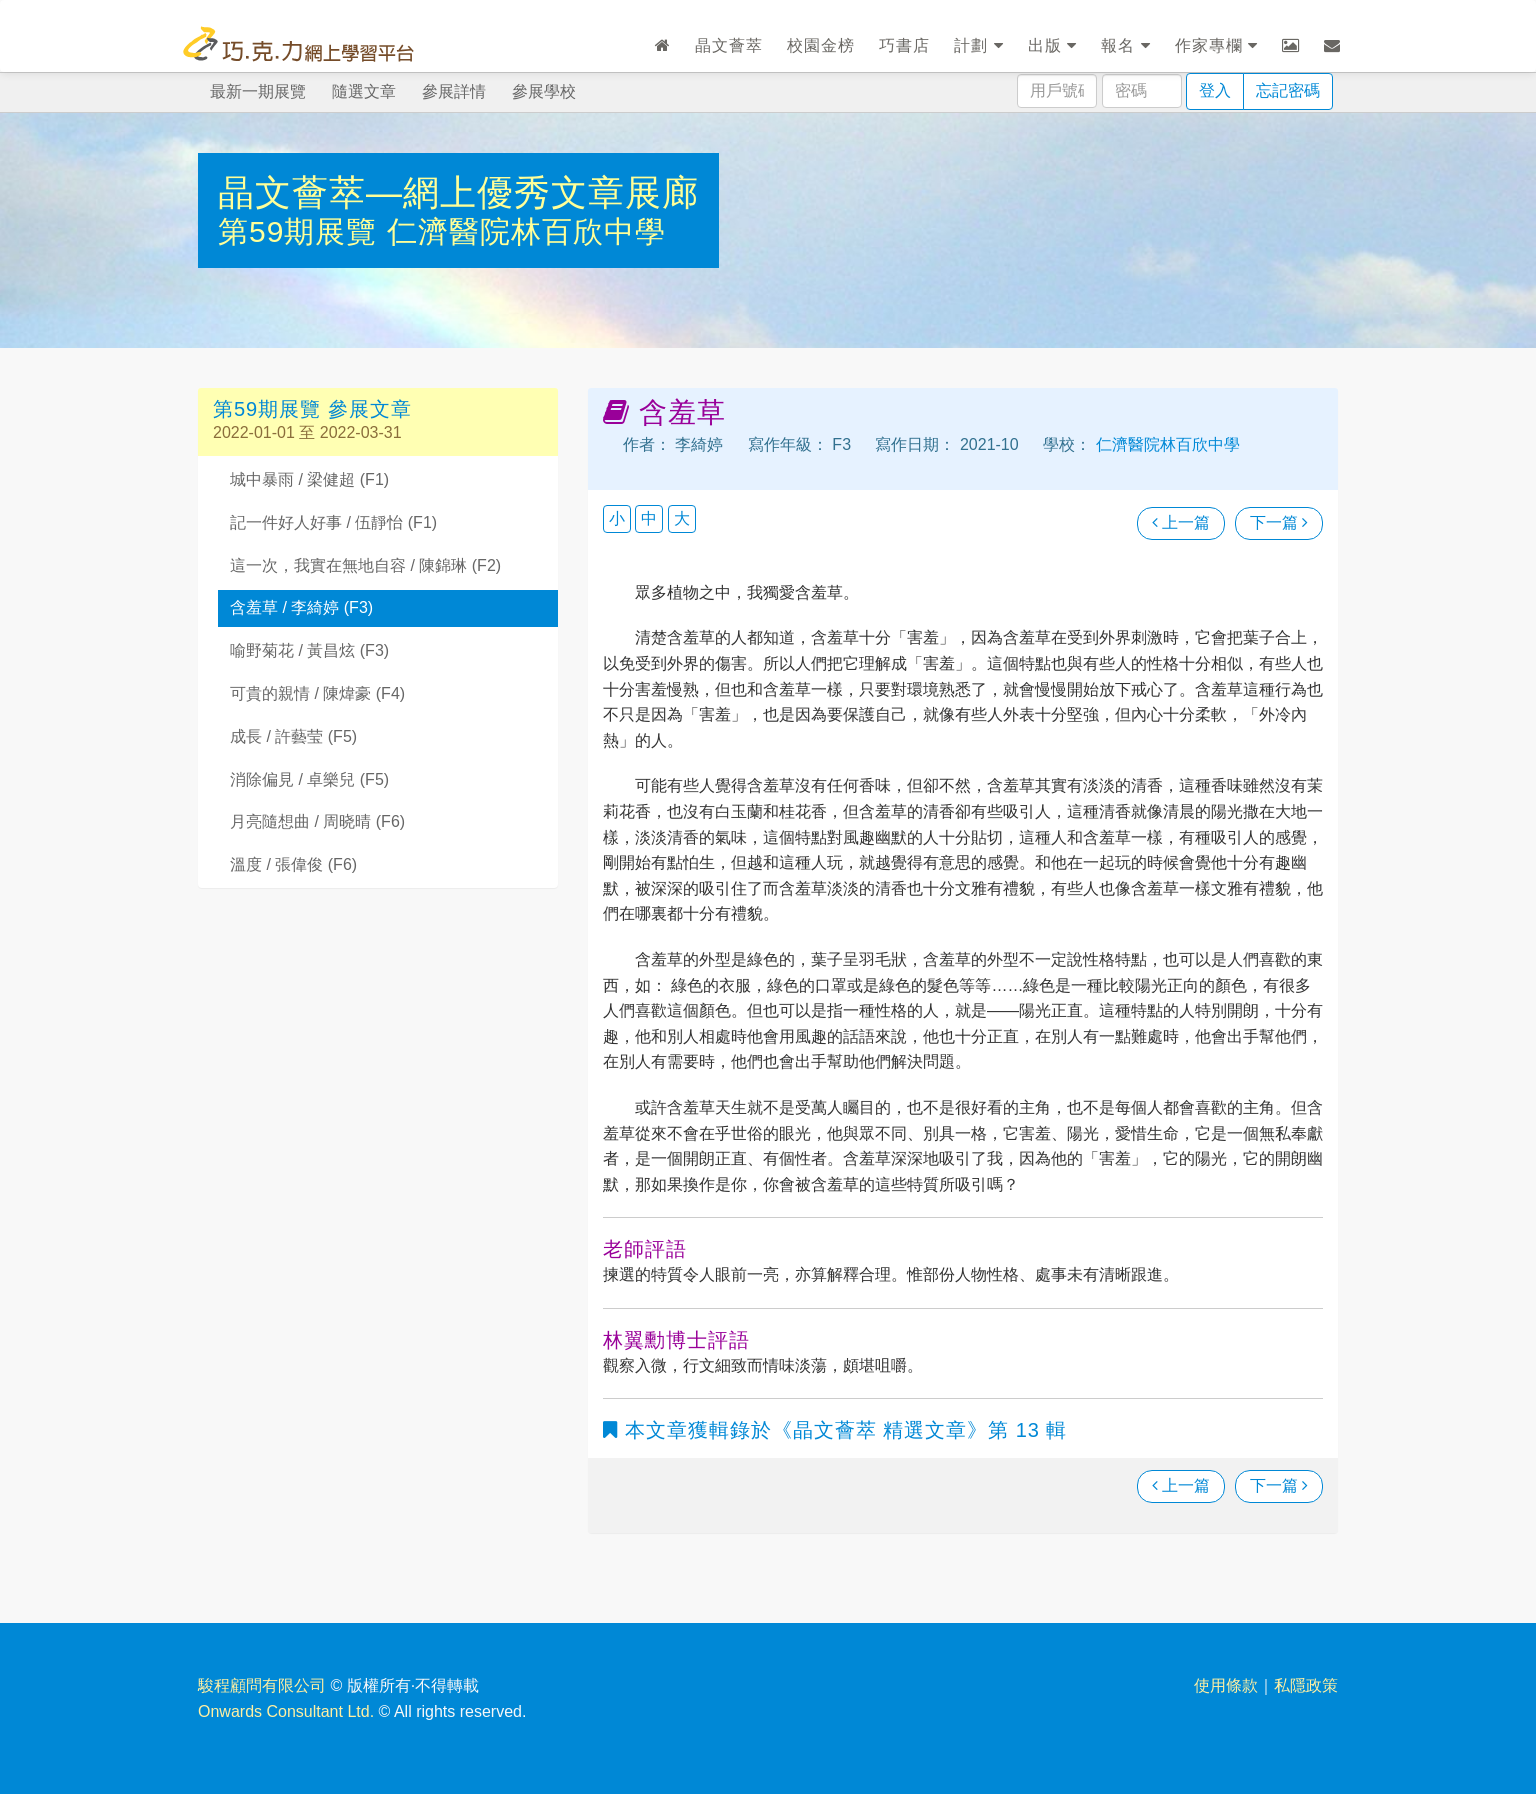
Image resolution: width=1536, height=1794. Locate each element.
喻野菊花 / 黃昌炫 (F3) (309, 650)
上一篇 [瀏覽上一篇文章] (1181, 522)
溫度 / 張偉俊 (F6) (293, 864)
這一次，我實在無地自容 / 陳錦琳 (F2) (365, 565)
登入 (1215, 90)
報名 (1125, 45)
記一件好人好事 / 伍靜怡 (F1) (333, 522)
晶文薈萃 (729, 45)
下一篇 (1279, 522)
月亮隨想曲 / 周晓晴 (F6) (317, 821)
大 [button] (682, 518)
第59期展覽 (302, 231)
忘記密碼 (1288, 90)
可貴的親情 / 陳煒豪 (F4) (317, 693)
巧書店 (904, 45)
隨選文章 (364, 91)
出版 (1052, 45)
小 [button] (617, 518)
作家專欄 (1216, 45)
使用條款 (1226, 1685)
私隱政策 (1306, 1685)
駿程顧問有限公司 (262, 1685)
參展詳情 (454, 91)
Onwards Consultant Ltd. (286, 1711)
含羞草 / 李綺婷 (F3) (301, 607)
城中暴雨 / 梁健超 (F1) (309, 479)
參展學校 (544, 91)
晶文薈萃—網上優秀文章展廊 (458, 192)
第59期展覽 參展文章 (312, 409)
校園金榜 (821, 45)
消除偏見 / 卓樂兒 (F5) (309, 779)
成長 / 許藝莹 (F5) (293, 736)
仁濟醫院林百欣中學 (526, 231)
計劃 (978, 45)
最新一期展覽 (258, 91)
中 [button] (649, 518)
